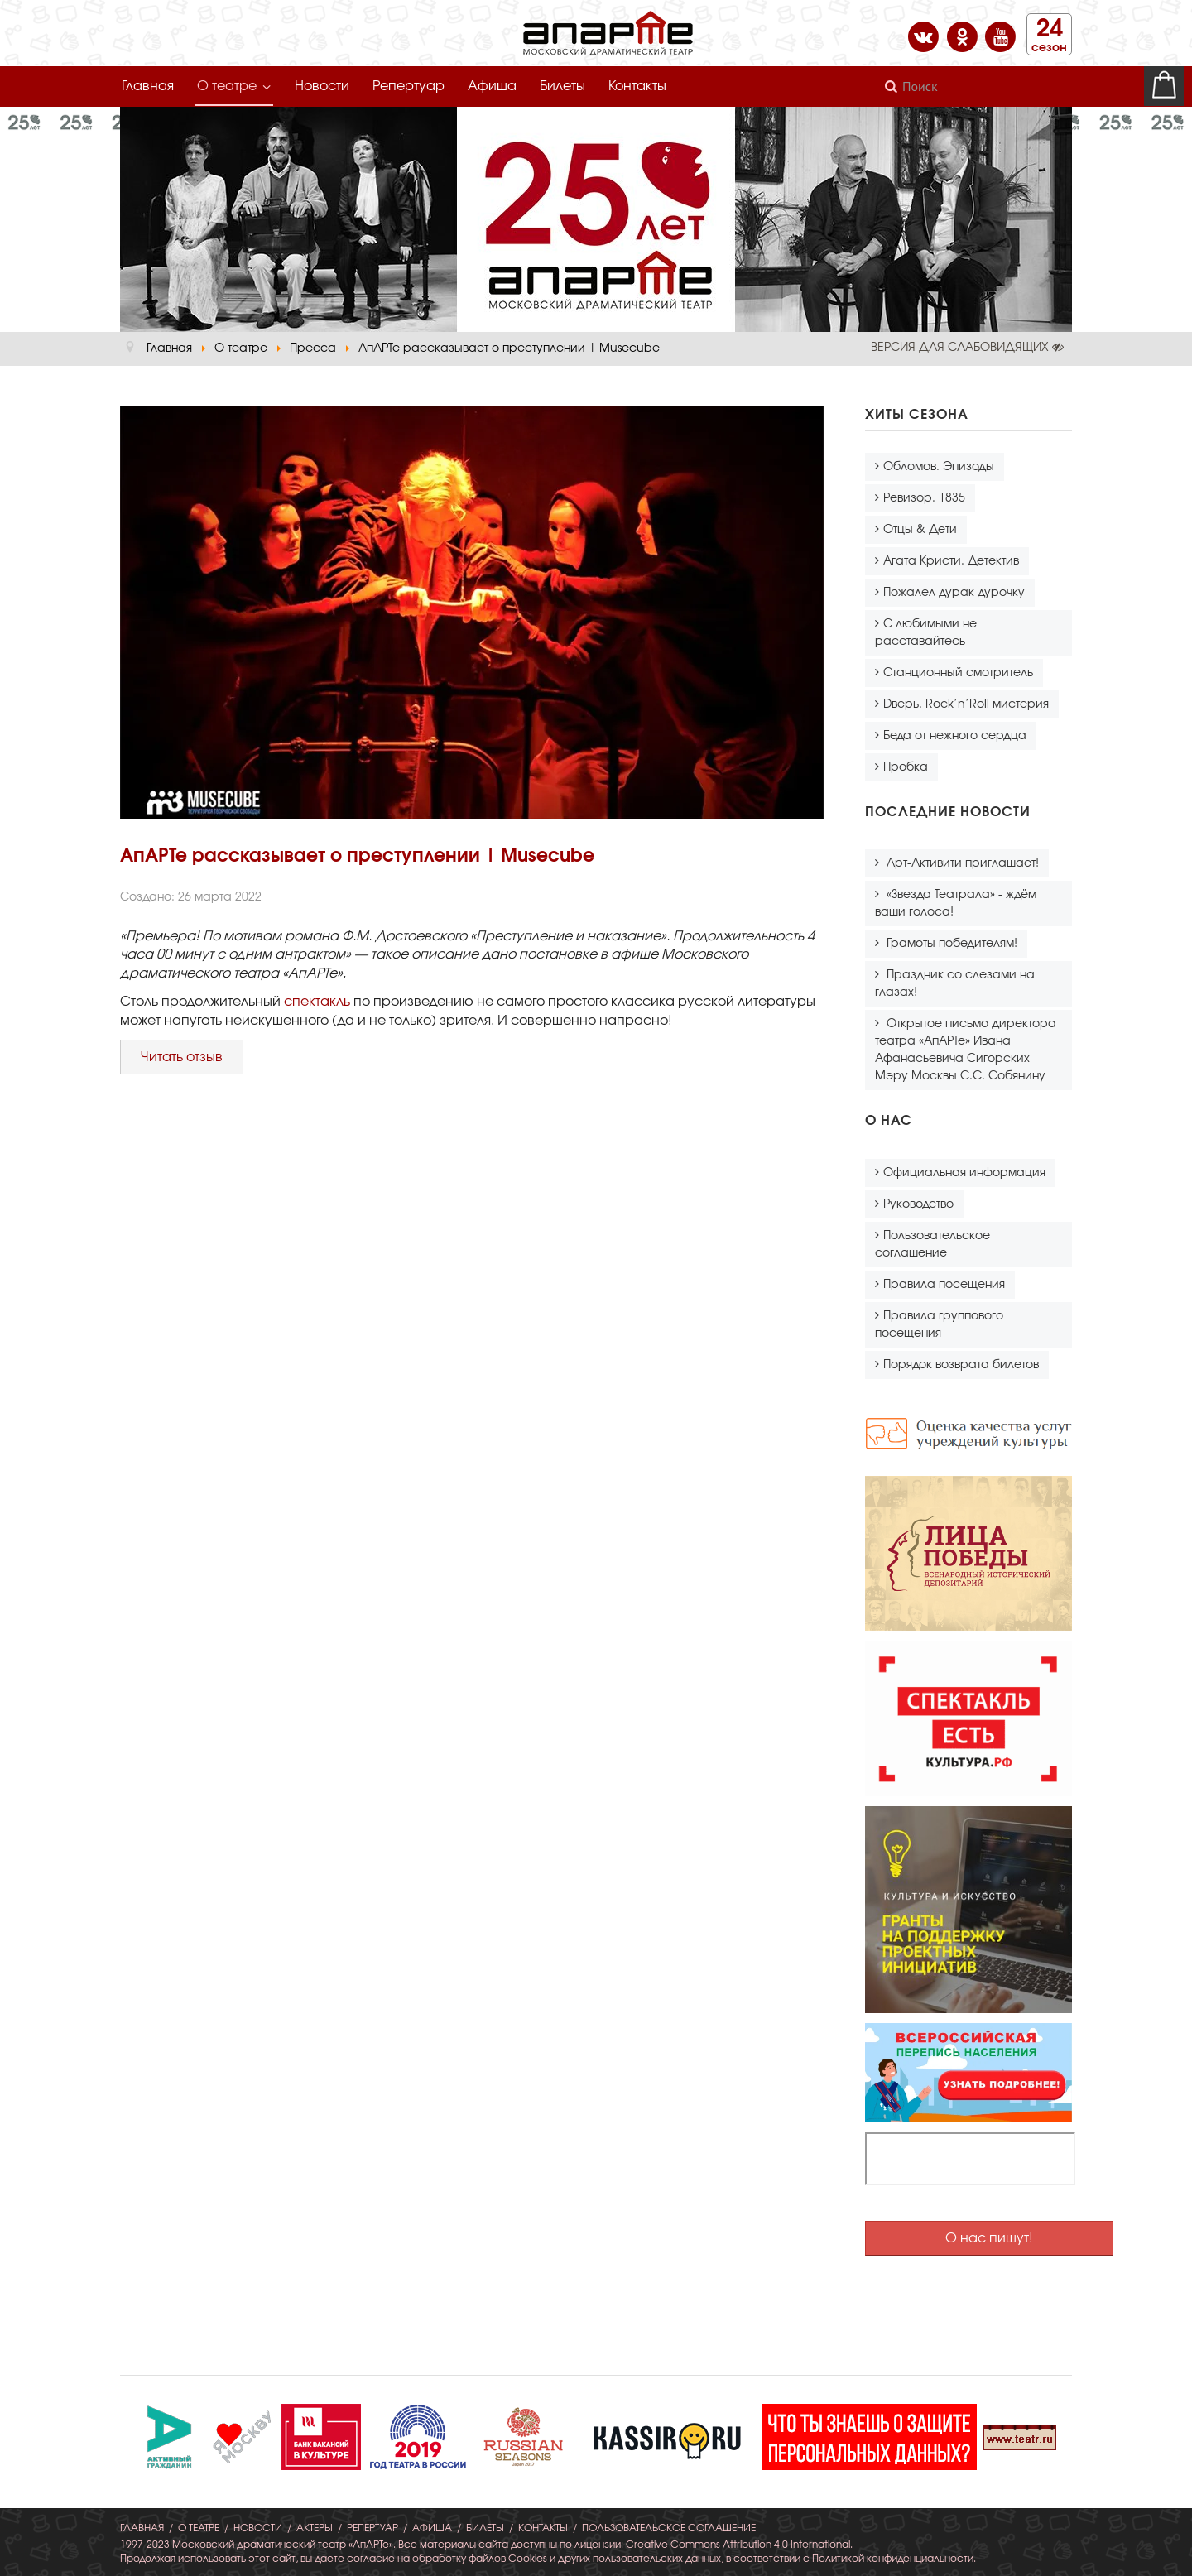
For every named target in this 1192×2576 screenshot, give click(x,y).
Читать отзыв (182, 1057)
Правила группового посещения (939, 1324)
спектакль (318, 1001)
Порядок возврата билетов (961, 1365)
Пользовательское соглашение (932, 1244)
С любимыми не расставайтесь (926, 632)
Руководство (918, 1204)
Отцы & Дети (920, 530)
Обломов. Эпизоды (938, 467)
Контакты (637, 86)
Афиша (492, 86)
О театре (227, 86)
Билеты (562, 86)
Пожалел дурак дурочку (954, 592)
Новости (322, 86)
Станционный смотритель (958, 673)
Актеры (314, 2528)
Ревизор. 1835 (924, 498)
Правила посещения (944, 1284)
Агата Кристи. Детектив (951, 561)
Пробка (905, 767)
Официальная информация (964, 1173)
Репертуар (408, 86)
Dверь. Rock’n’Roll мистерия (966, 704)
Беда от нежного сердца (954, 736)
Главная (148, 86)
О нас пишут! (989, 2238)
